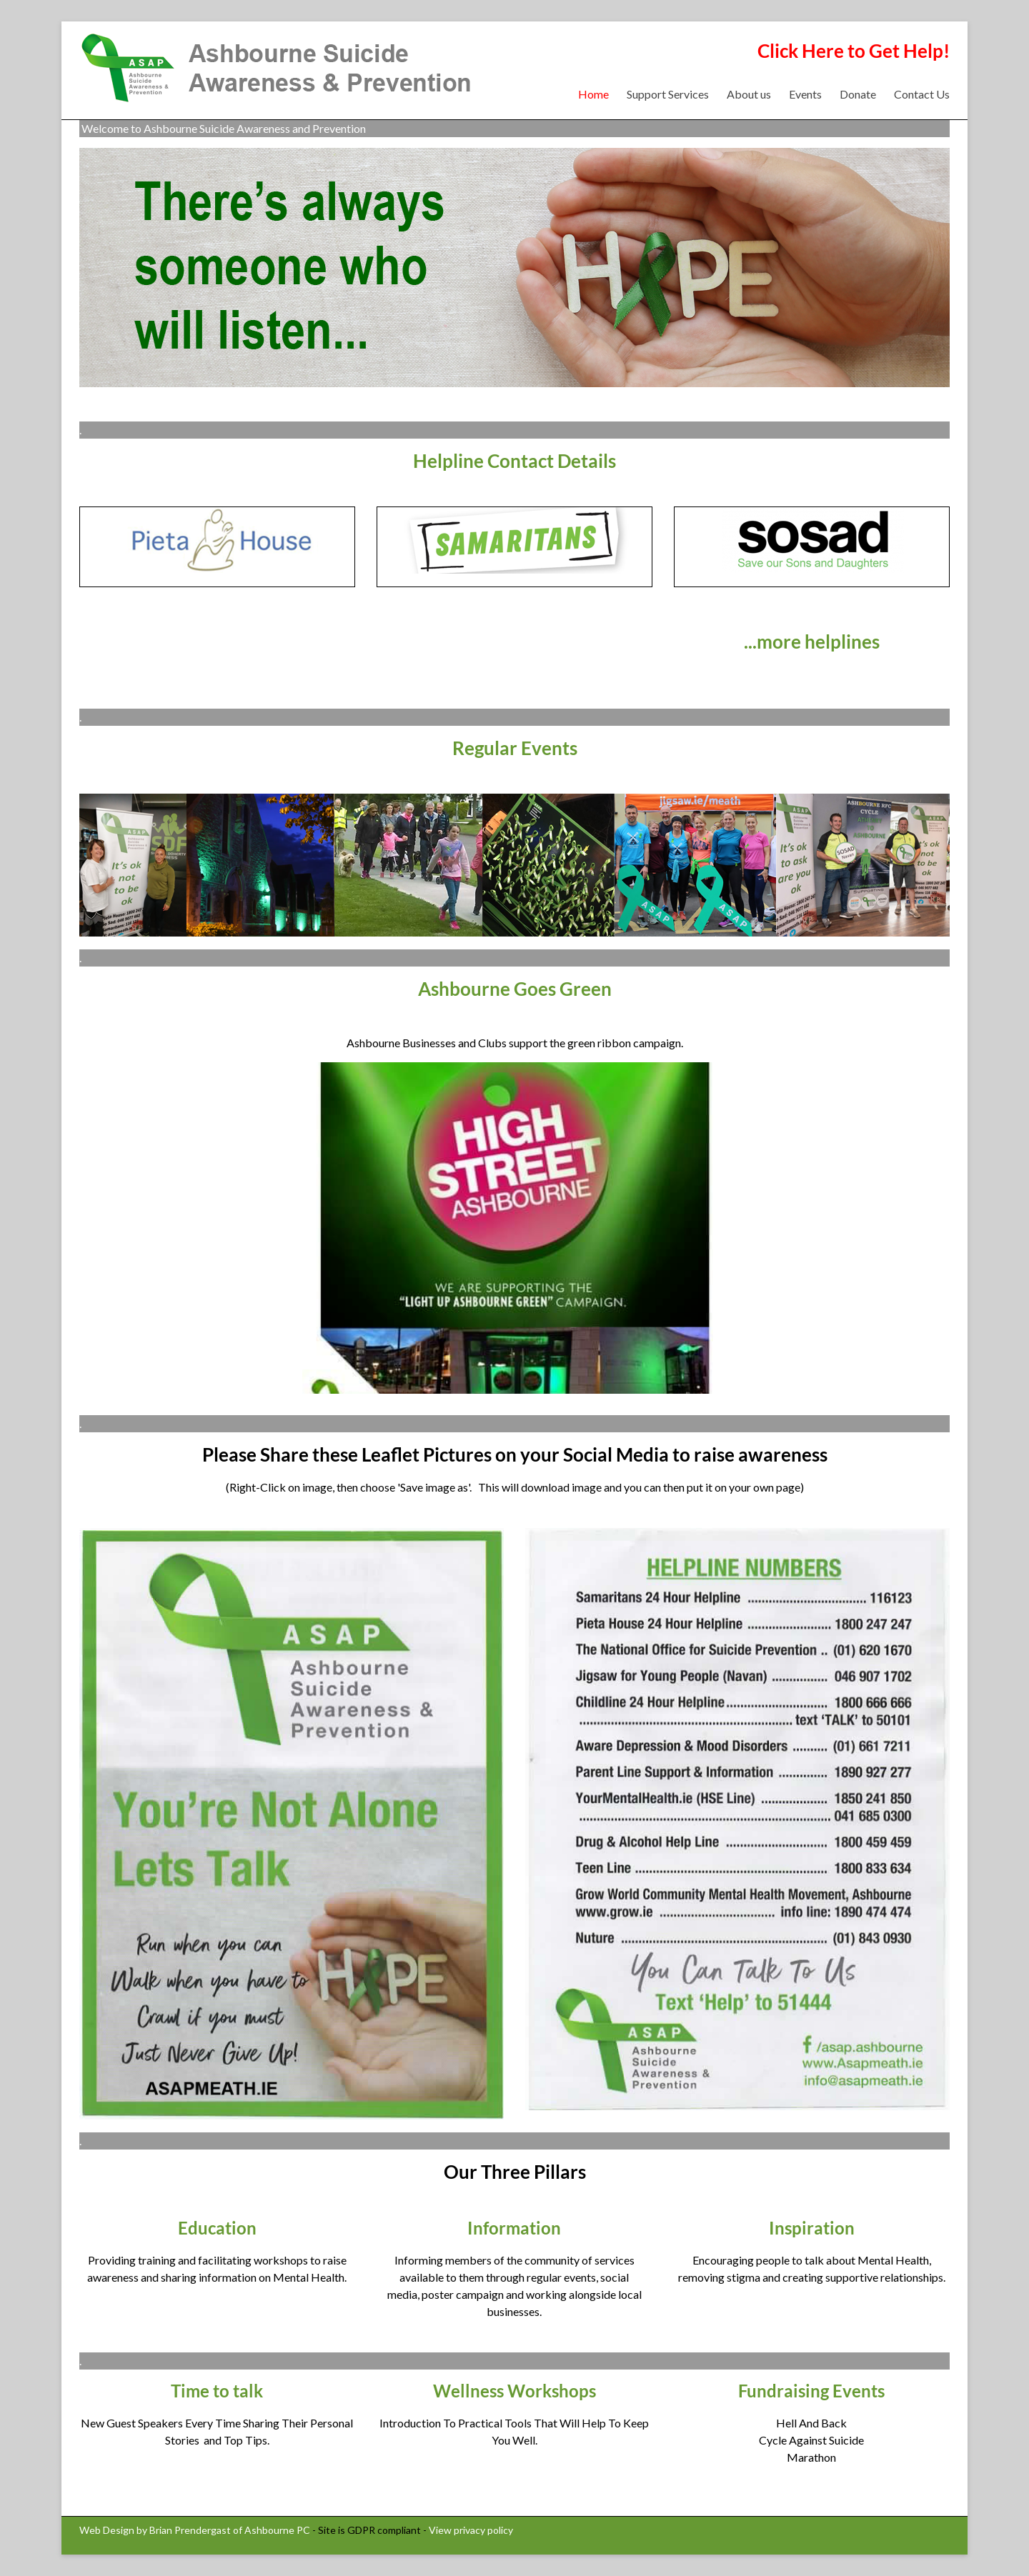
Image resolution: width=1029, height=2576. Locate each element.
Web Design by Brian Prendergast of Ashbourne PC (194, 2530)
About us (749, 94)
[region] (514, 1228)
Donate (858, 94)
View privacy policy (471, 2530)
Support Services (668, 94)
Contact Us (922, 94)
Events (805, 94)
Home (593, 94)
